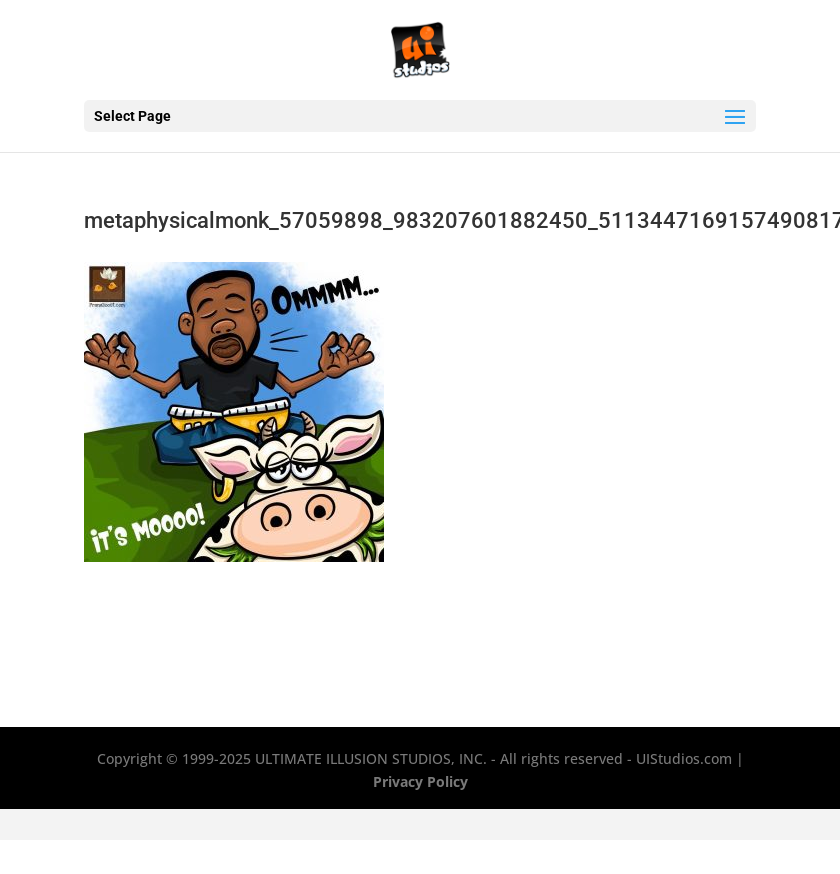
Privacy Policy (420, 781)
